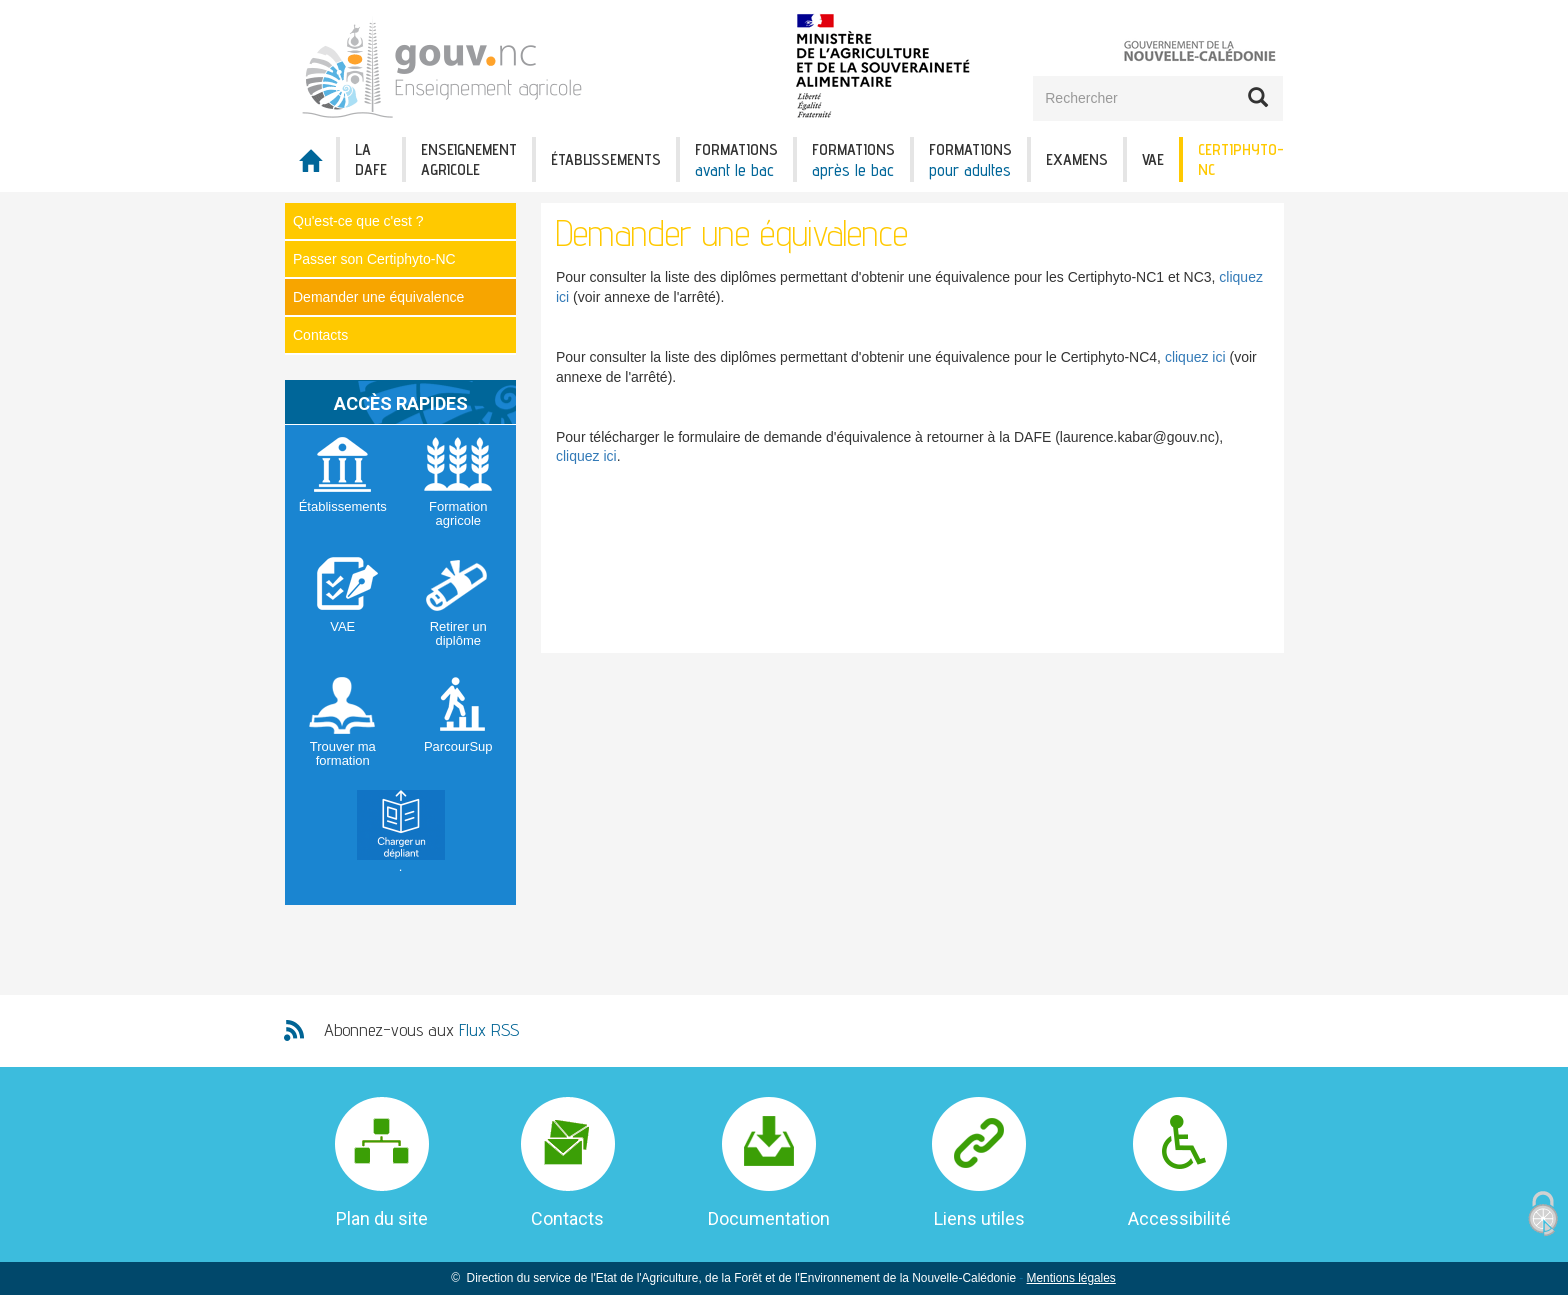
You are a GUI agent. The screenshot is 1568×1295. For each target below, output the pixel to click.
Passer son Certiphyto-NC (374, 259)
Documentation (769, 1218)
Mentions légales (1071, 1278)
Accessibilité (1179, 1218)
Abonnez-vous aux (421, 1029)
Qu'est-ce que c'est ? (358, 221)
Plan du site (382, 1218)
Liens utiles (979, 1218)
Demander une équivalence (378, 297)
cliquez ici (1195, 357)
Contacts (320, 335)
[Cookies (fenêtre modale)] (1543, 1214)
